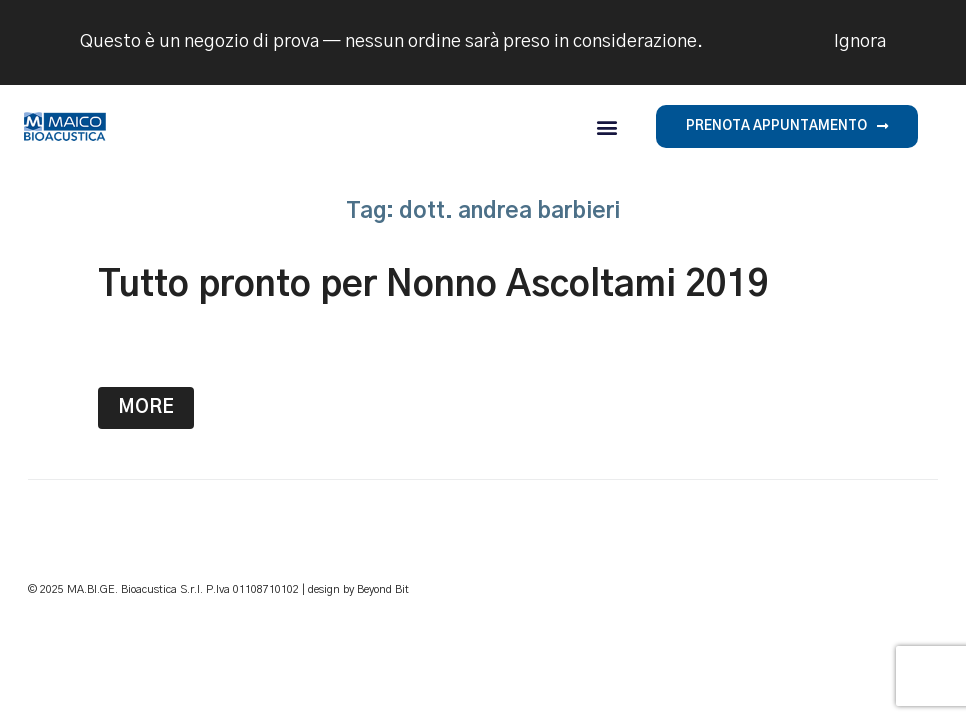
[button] (606, 126)
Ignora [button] (860, 42)
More (146, 408)
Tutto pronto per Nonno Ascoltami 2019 (433, 285)
